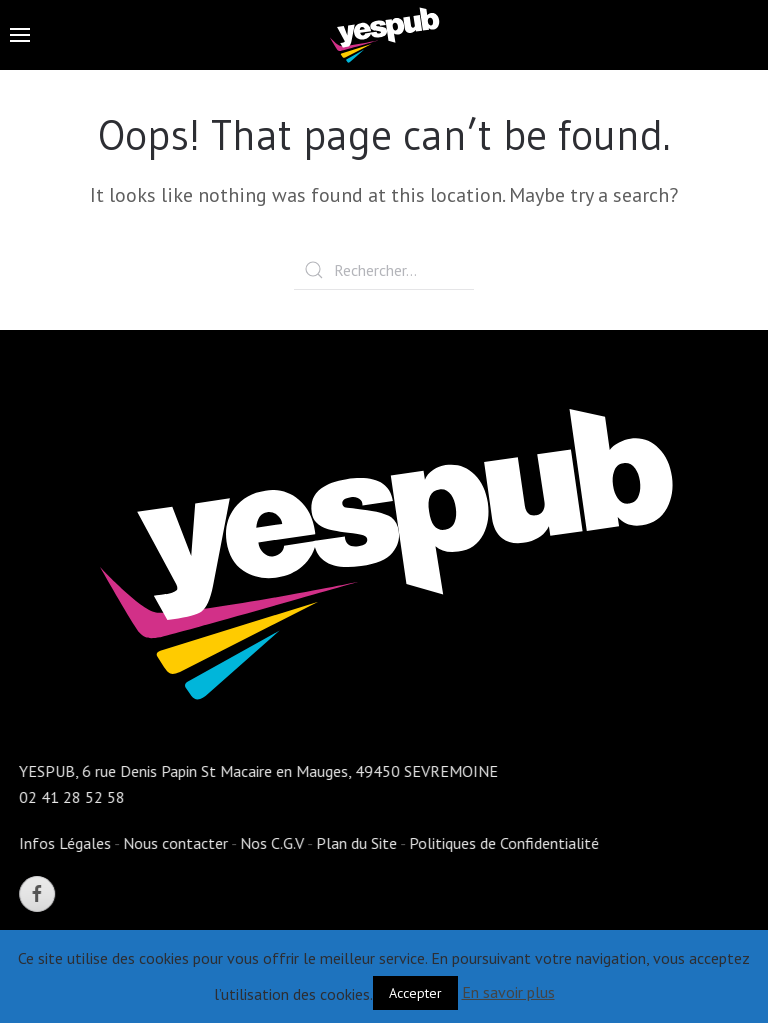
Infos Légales (64, 843)
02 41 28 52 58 (71, 797)
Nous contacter (174, 843)
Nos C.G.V (271, 843)
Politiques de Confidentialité (503, 843)
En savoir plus (508, 992)
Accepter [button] (415, 993)
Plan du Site (355, 843)
